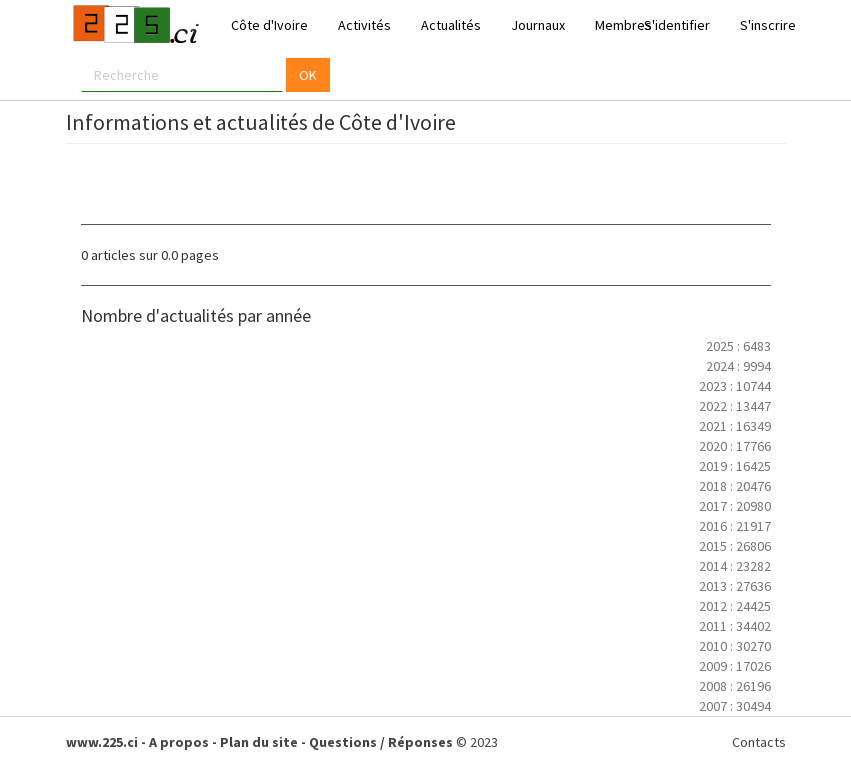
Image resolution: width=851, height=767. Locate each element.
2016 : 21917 (735, 526)
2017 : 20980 (735, 506)
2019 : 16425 (735, 466)
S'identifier (677, 25)
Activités (364, 25)
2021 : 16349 (735, 426)
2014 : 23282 (735, 566)
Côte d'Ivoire (269, 25)
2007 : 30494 (735, 706)
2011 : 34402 (735, 626)
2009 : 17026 (735, 666)
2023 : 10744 (735, 386)
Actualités (451, 25)
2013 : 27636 (735, 586)
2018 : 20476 (735, 486)
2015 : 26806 (735, 546)
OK (308, 75)
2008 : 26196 (735, 686)
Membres (623, 25)
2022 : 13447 (735, 406)
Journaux (538, 25)
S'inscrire (768, 25)
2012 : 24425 (735, 606)
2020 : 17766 (735, 446)
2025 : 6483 (738, 346)
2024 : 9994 (738, 366)
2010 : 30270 (735, 646)
